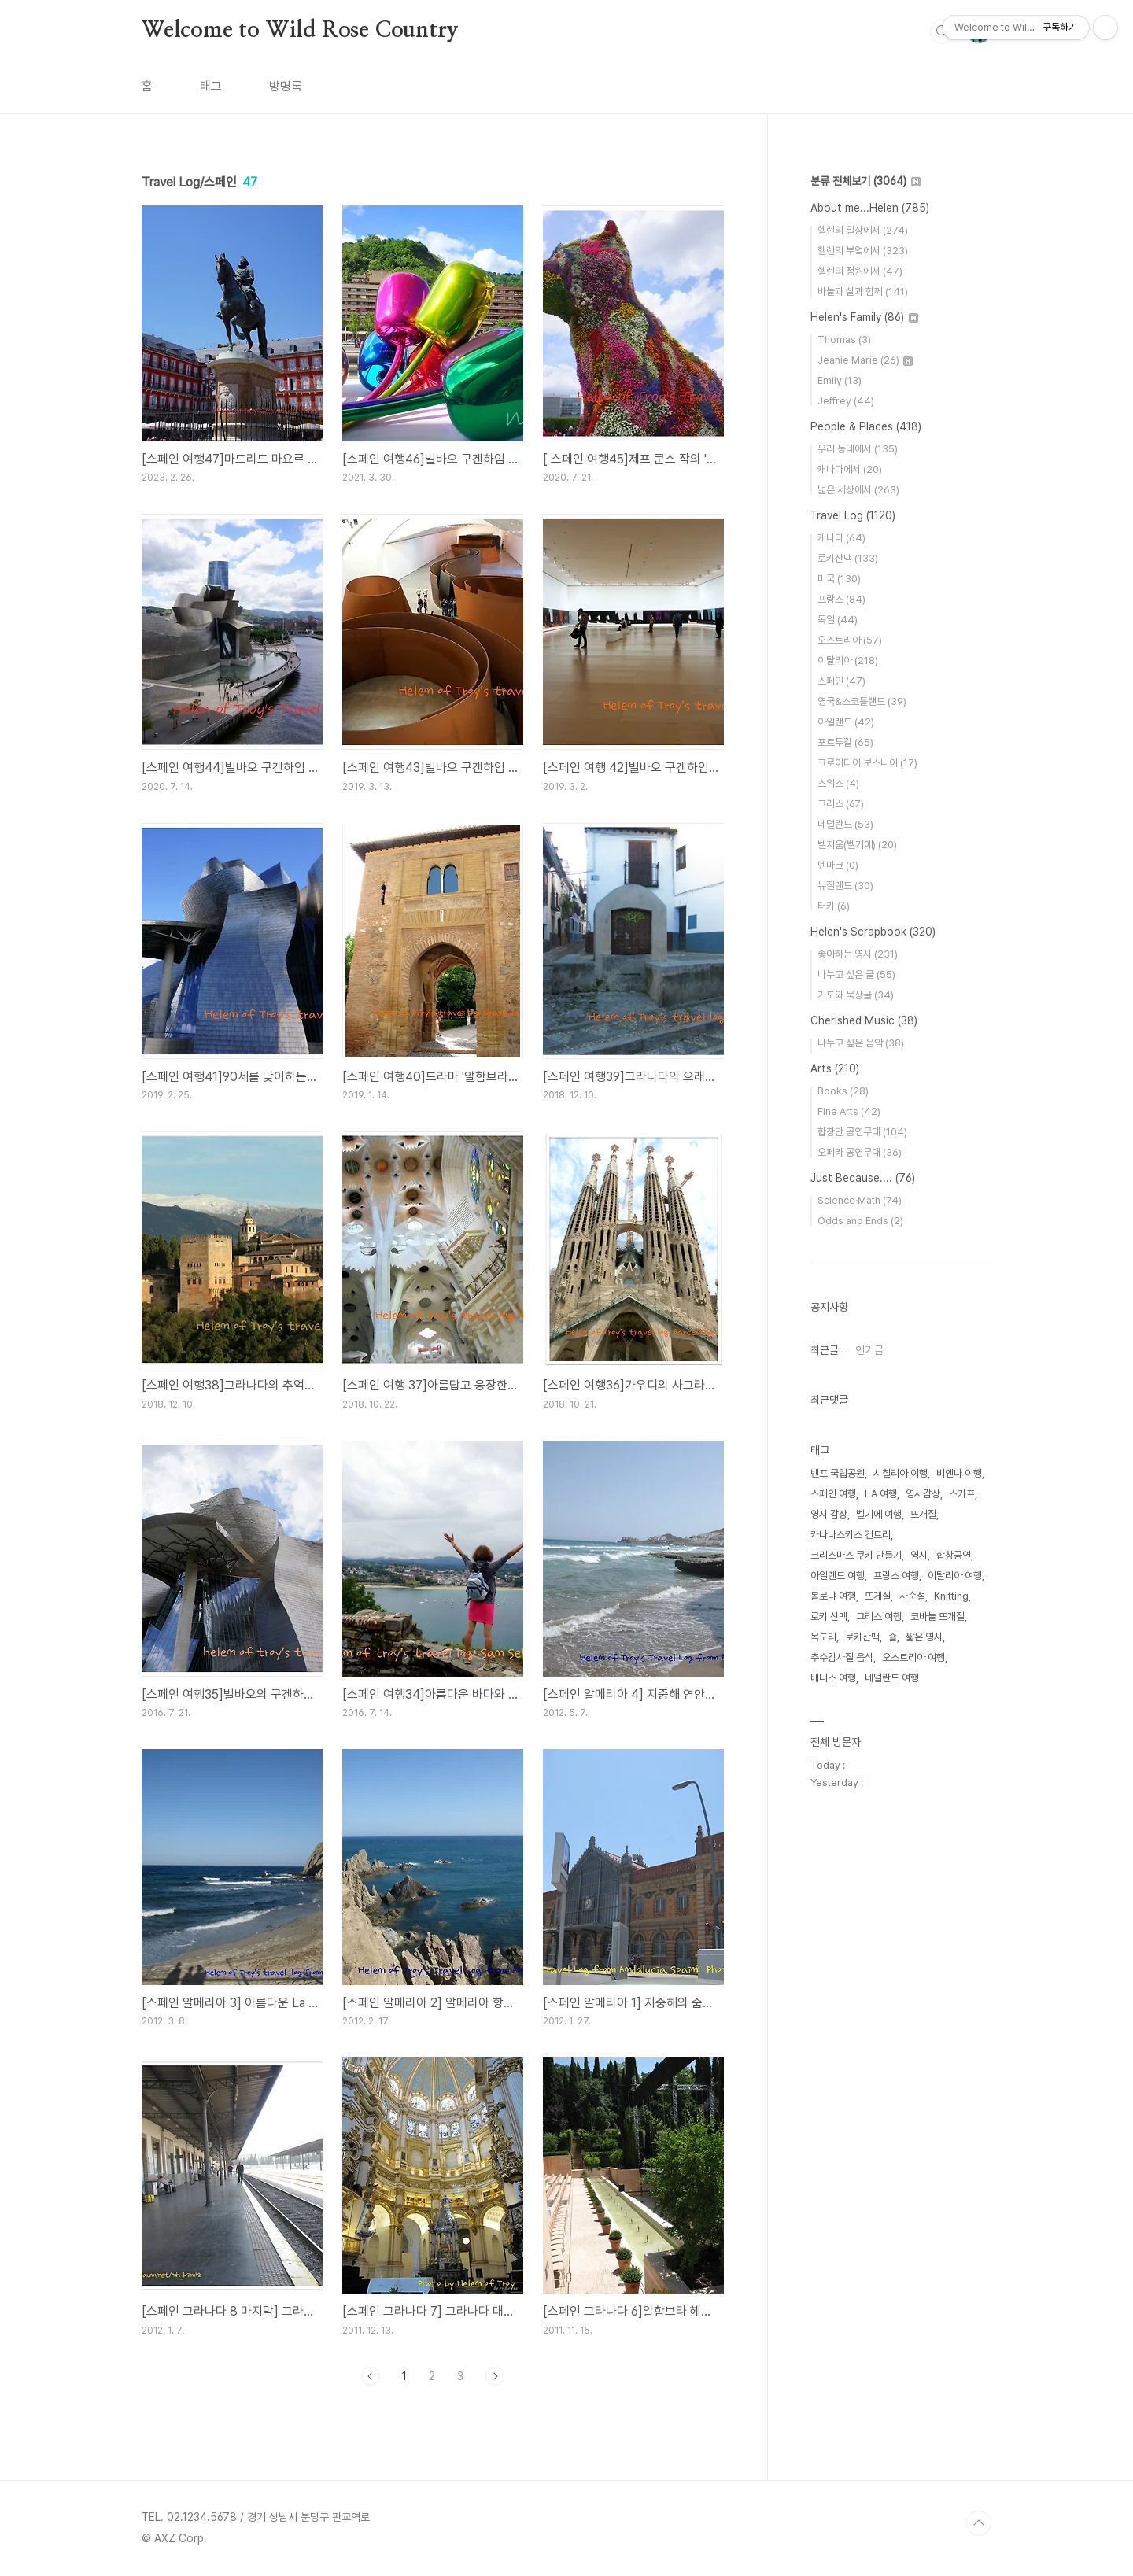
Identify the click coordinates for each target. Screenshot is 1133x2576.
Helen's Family (864, 317)
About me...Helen (869, 207)
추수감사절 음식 (841, 1657)
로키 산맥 (828, 1616)
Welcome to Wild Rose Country (300, 31)
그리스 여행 (879, 1616)
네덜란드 (845, 824)
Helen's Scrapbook (873, 931)
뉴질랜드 (845, 885)
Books (843, 1091)
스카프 (962, 1494)
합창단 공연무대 (862, 1132)
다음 (494, 2376)
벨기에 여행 (879, 1514)
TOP (978, 2523)
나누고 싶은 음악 (860, 1043)
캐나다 (841, 538)
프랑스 (841, 599)
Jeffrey (845, 401)
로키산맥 (847, 558)
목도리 (823, 1637)
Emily (839, 380)
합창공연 (953, 1555)
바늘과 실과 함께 (862, 291)
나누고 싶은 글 (856, 974)
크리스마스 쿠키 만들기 (856, 1555)
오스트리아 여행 (913, 1657)
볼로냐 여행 (833, 1596)
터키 (833, 906)
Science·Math (859, 1200)
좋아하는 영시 (857, 954)
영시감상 (923, 1494)
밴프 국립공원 (837, 1473)
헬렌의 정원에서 (859, 271)
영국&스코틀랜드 (861, 701)
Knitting (951, 1596)
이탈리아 (847, 660)
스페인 (841, 681)
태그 (211, 86)
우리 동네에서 (857, 449)
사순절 (912, 1596)
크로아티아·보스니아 (867, 763)
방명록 (285, 86)
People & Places (865, 426)
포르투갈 (845, 742)
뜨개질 (923, 1514)
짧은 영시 (924, 1637)
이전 (370, 2376)
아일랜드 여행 (837, 1575)
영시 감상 (828, 1514)
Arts (834, 1068)
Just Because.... (862, 1178)
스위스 (838, 783)
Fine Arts (848, 1111)
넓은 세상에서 (858, 490)
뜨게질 (878, 1596)
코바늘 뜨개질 (937, 1616)
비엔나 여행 (959, 1473)
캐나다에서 (849, 469)
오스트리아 (849, 640)
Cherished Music (863, 1020)
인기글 (869, 1350)
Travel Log (852, 515)
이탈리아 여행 (955, 1575)
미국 (839, 579)
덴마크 (837, 865)
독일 (837, 620)
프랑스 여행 (896, 1575)
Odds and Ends (860, 1221)
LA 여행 (881, 1494)
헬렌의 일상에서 (862, 230)
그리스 (840, 804)
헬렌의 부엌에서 (862, 250)
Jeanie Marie (865, 360)
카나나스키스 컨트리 (850, 1535)
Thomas (844, 339)
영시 (919, 1555)
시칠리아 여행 (900, 1473)
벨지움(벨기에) (857, 845)
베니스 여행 (833, 1678)
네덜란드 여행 (892, 1678)
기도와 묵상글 (855, 995)
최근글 (824, 1350)
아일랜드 (845, 722)
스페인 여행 (833, 1494)
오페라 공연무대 (859, 1152)
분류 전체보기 (865, 181)
